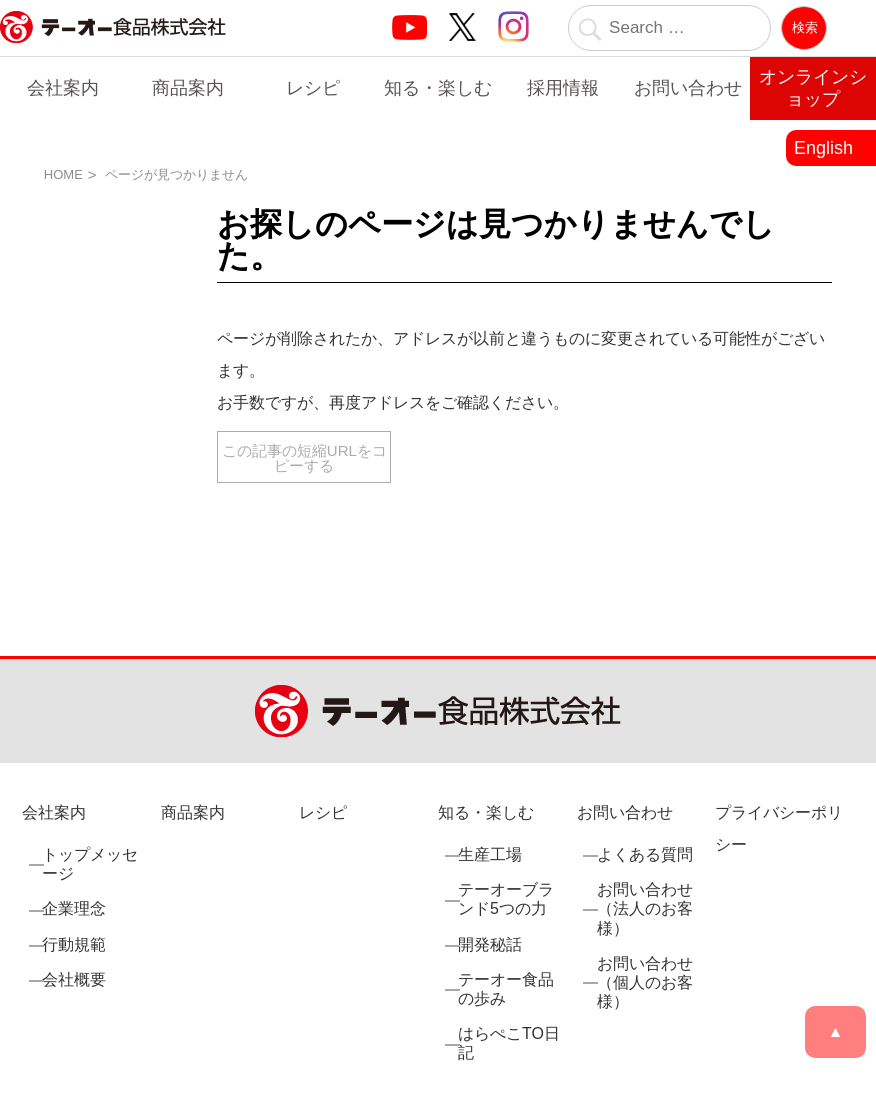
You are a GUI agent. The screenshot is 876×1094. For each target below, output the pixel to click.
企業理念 (74, 908)
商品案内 (188, 88)
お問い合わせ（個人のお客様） (645, 982)
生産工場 (490, 854)
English (823, 148)
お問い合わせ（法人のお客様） (645, 908)
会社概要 (74, 979)
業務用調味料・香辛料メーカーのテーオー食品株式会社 (113, 48)
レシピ (313, 88)
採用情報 (563, 88)
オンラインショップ (813, 88)
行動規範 (74, 944)
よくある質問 (645, 854)
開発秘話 (490, 944)
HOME (63, 174)
